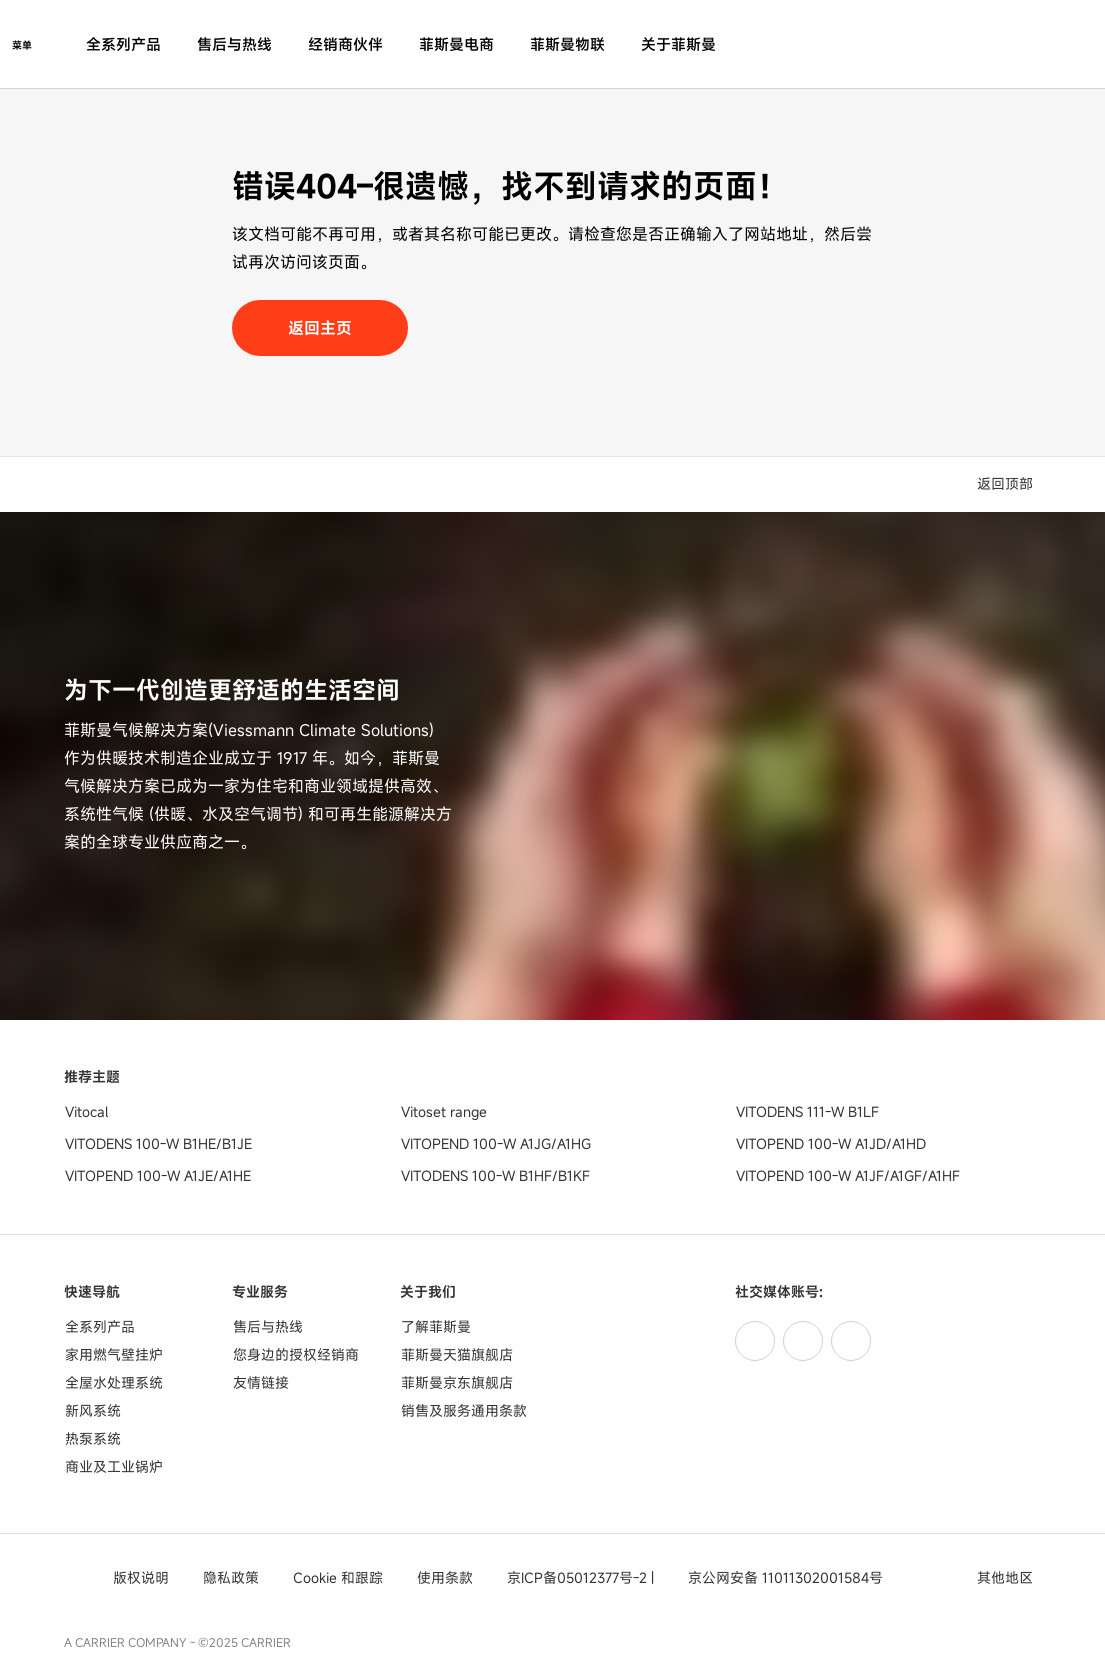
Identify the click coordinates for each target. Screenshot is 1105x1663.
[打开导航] (22, 44)
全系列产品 (123, 44)
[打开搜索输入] (1031, 44)
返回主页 (320, 328)
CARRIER (266, 1642)
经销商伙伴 (345, 44)
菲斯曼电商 (456, 44)
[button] (1009, 484)
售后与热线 (234, 44)
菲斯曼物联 (567, 44)
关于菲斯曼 (678, 44)
